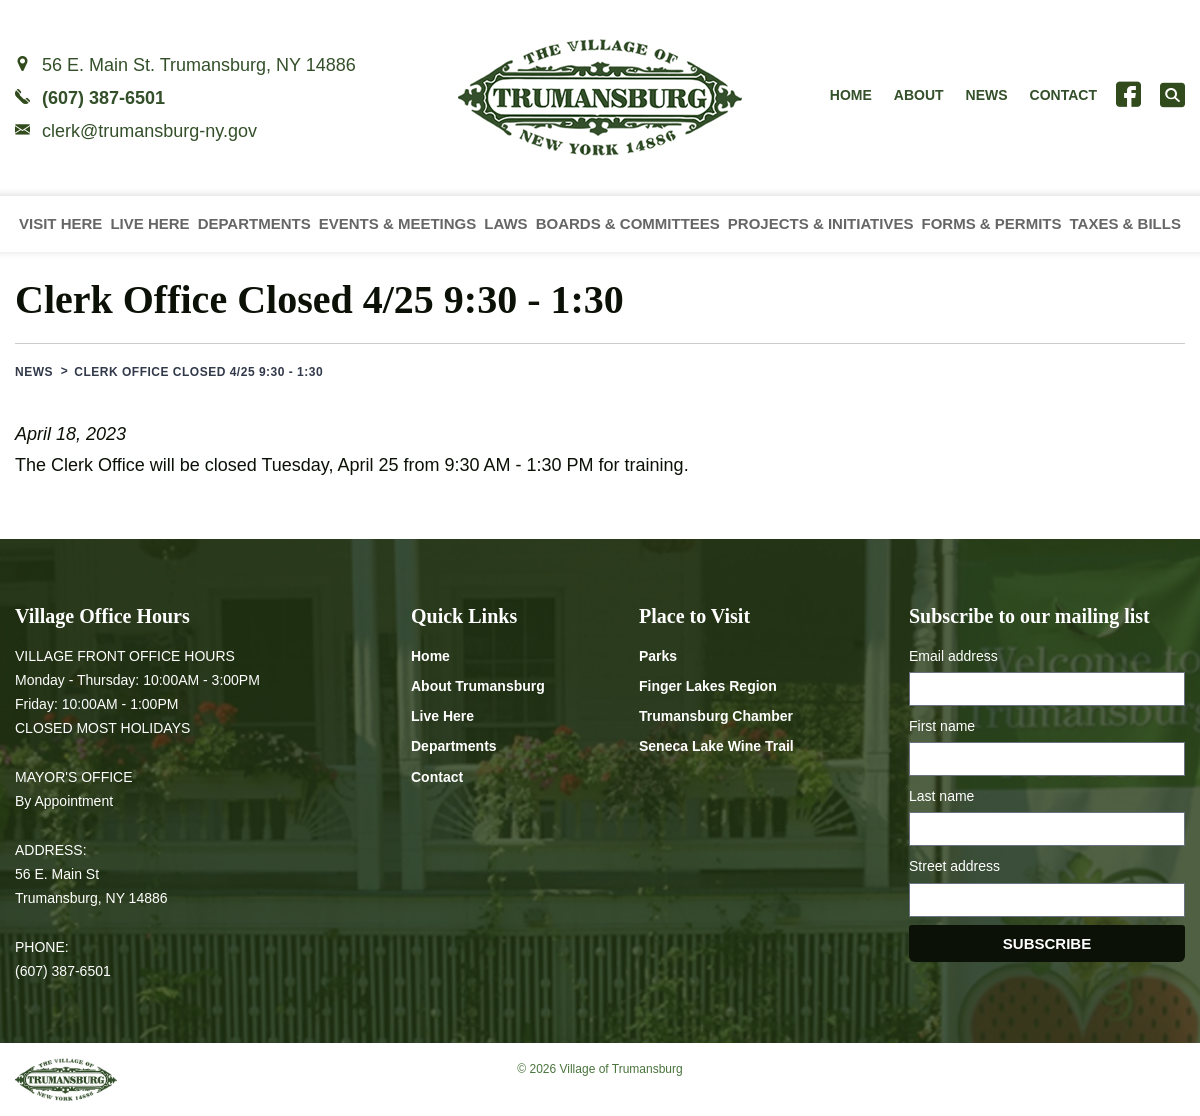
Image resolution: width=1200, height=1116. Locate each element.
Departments (254, 223)
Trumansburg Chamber (716, 716)
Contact (1063, 95)
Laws (505, 223)
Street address (954, 866)
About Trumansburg (478, 686)
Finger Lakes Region (708, 686)
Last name (941, 796)
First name (942, 726)
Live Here (149, 223)
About (919, 95)
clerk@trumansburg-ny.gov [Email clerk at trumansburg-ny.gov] (149, 131)
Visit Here (60, 223)
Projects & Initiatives (821, 223)
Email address (953, 656)
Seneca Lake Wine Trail (716, 746)
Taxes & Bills (1125, 223)
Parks (658, 656)
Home (851, 95)
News (987, 95)
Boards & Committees (628, 223)
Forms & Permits (991, 223)
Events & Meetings (398, 223)
